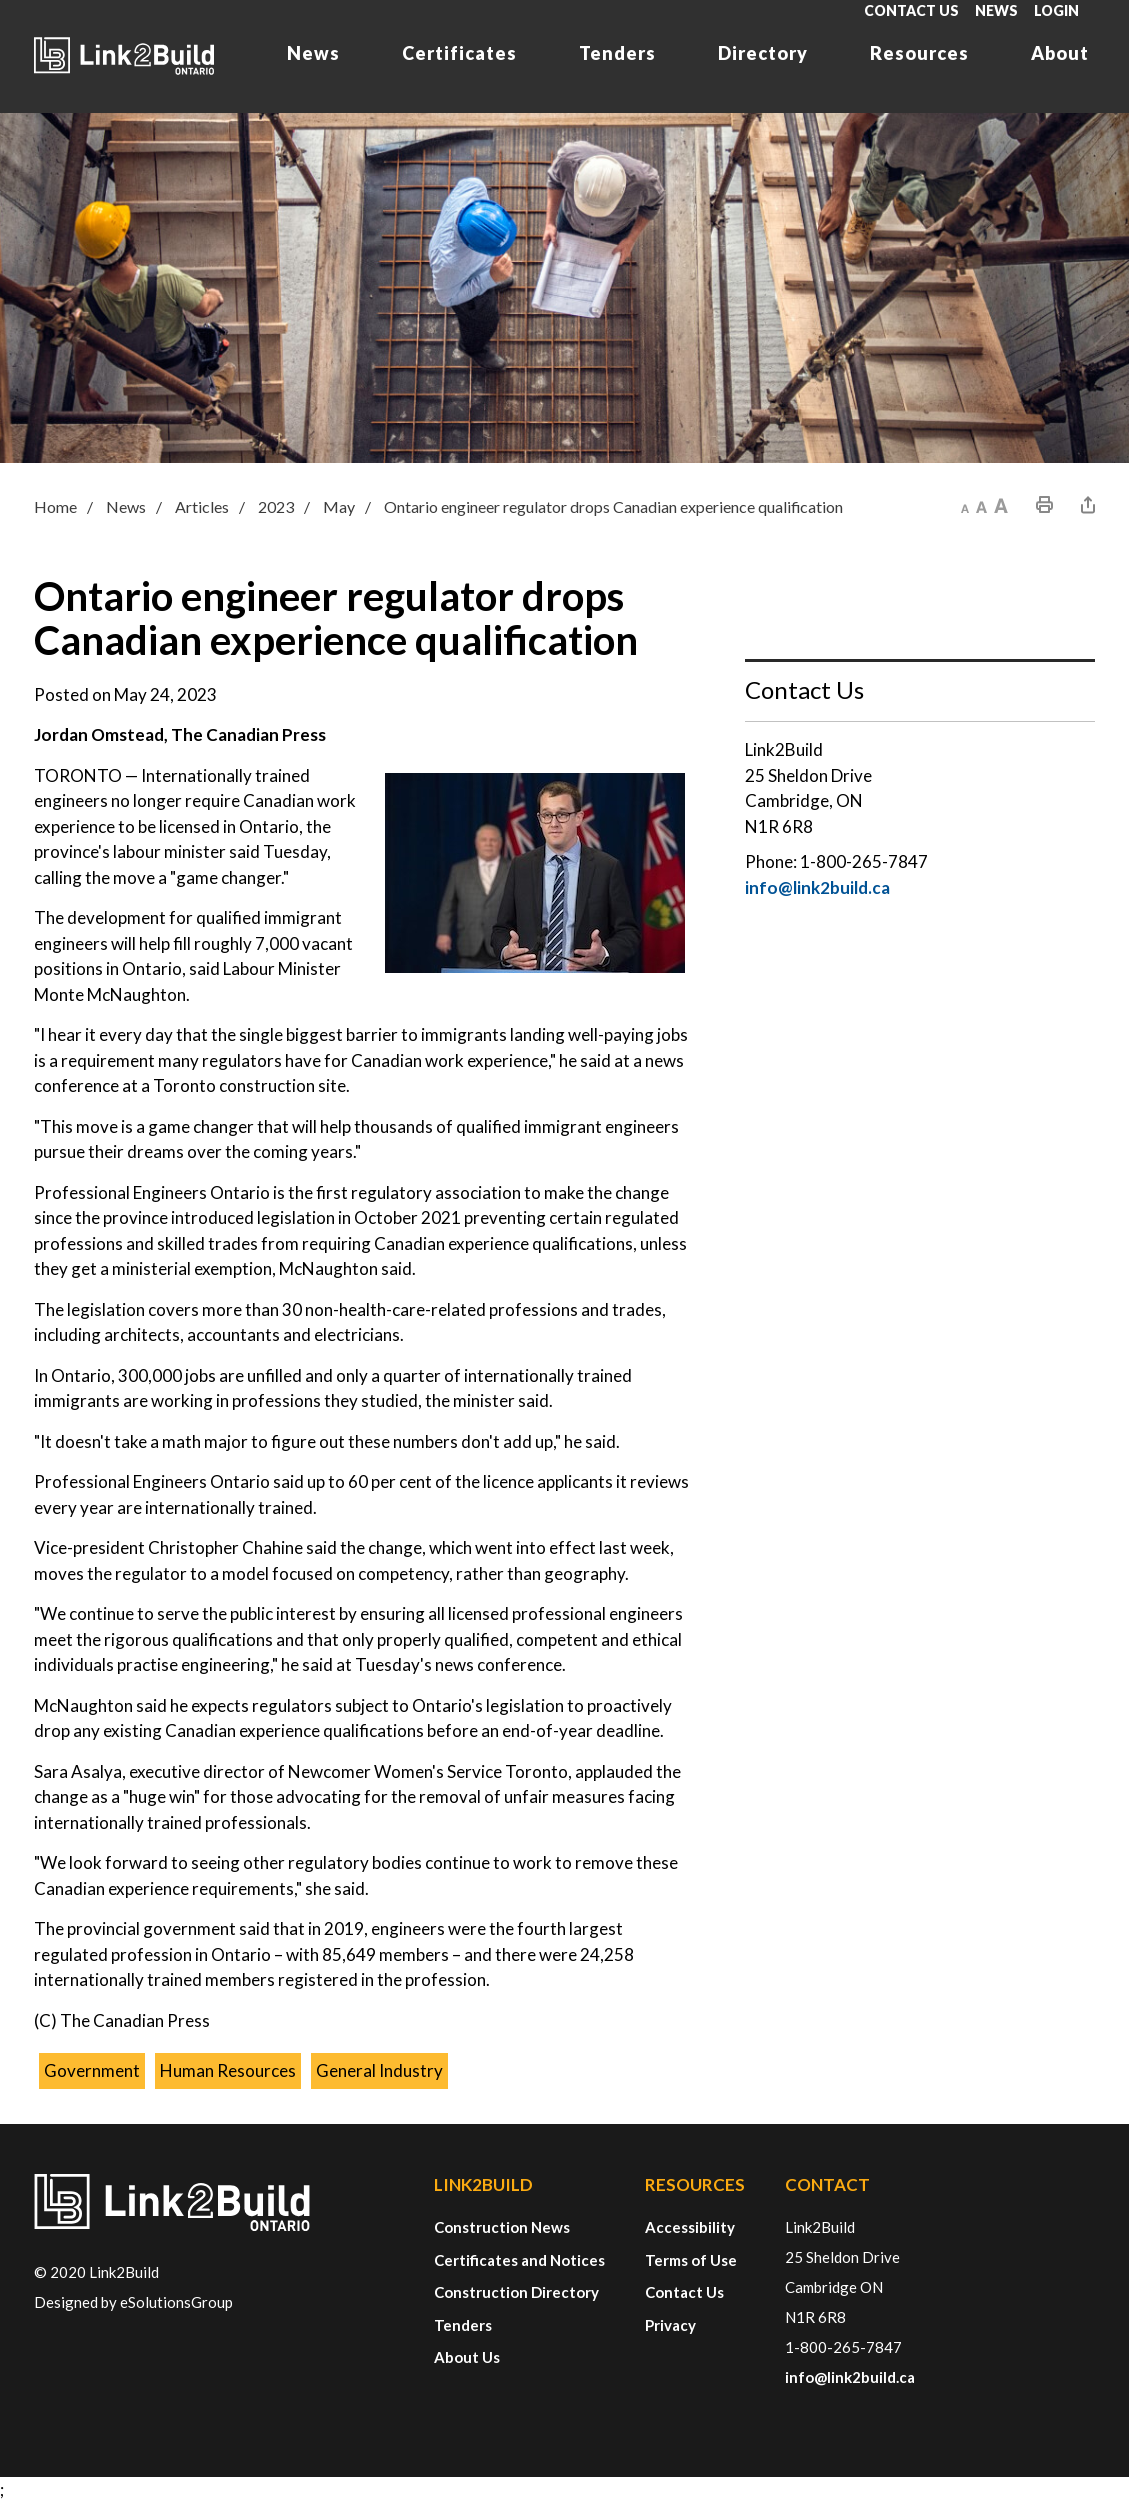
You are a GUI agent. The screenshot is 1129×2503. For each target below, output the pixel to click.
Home (55, 506)
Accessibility (690, 2227)
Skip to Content (0, 0)
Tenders (617, 53)
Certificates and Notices (519, 2260)
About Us (467, 2357)
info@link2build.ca (817, 887)
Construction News (502, 2227)
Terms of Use (691, 2260)
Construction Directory (516, 2292)
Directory (763, 53)
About (1060, 53)
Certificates (459, 53)
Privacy (670, 2325)
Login (1056, 10)
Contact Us (911, 10)
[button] (965, 505)
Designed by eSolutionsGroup (133, 2302)
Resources (919, 53)
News (996, 10)
